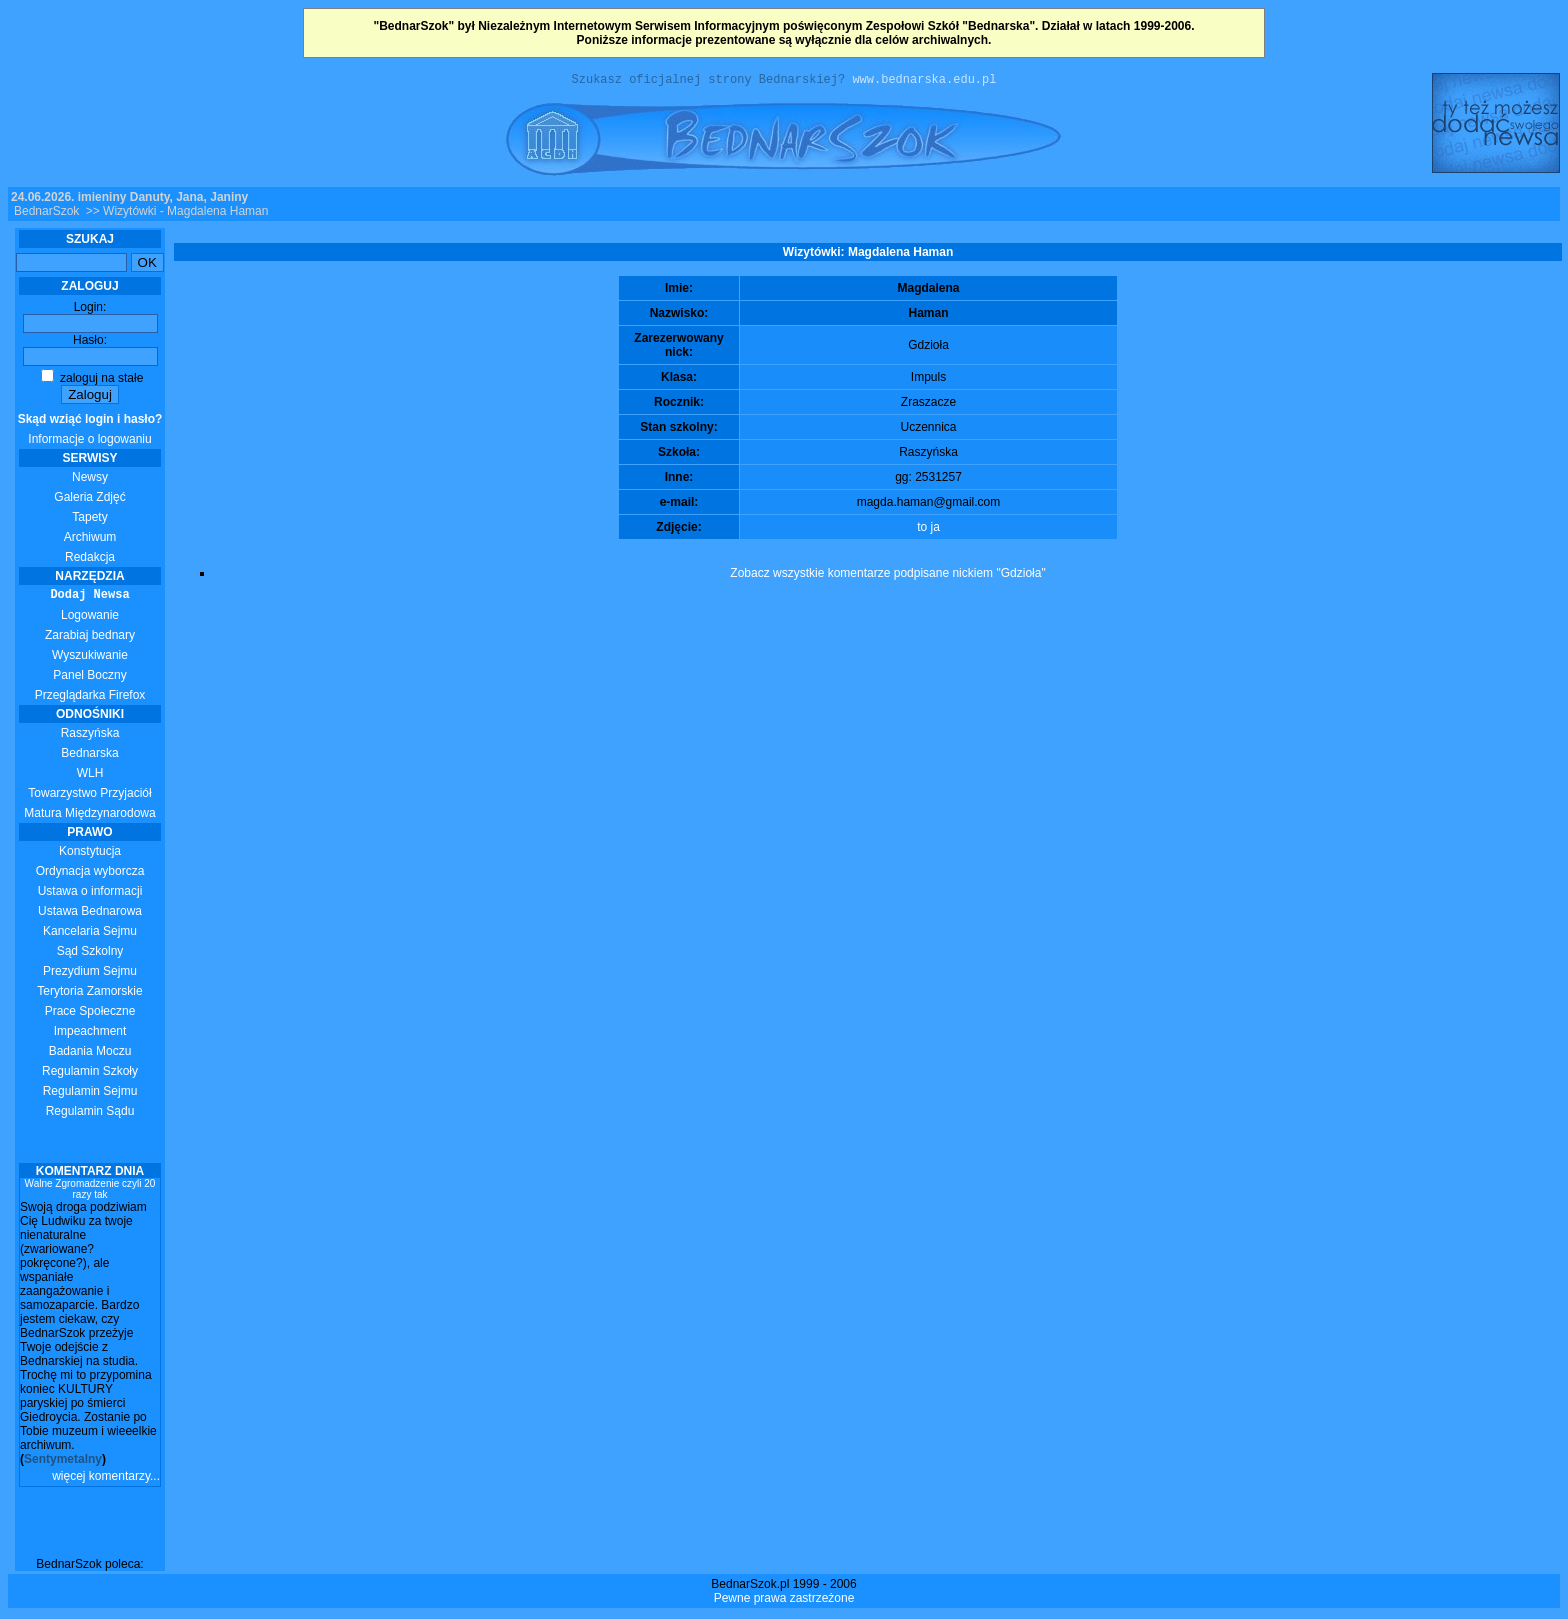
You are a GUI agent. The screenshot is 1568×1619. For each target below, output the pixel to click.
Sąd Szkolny (90, 954)
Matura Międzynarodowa (89, 816)
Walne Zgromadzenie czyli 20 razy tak (90, 1192)
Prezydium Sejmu (90, 974)
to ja (928, 530)
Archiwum (90, 540)
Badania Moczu (90, 1054)
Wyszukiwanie (90, 658)
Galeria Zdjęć (89, 500)
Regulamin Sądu (90, 1114)
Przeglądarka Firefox (90, 698)
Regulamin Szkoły (90, 1074)
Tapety (89, 520)
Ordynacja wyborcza (90, 874)
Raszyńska (90, 736)
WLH (90, 776)
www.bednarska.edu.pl (924, 81)
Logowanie (90, 618)
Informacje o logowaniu (90, 432)
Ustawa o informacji (90, 894)
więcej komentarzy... (106, 1479)
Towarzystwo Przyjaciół (89, 796)
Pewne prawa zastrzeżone (784, 1601)
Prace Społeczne (90, 1014)
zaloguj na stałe (92, 381)
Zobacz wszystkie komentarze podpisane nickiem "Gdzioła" (887, 576)
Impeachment (90, 1034)
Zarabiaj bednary (90, 638)
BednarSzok (46, 214)
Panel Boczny (89, 678)
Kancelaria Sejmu (90, 934)
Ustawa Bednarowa (90, 914)
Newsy (90, 480)
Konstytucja (90, 854)
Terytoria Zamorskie (89, 994)
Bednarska (89, 756)
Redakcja (90, 560)
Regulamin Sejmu (90, 1094)
